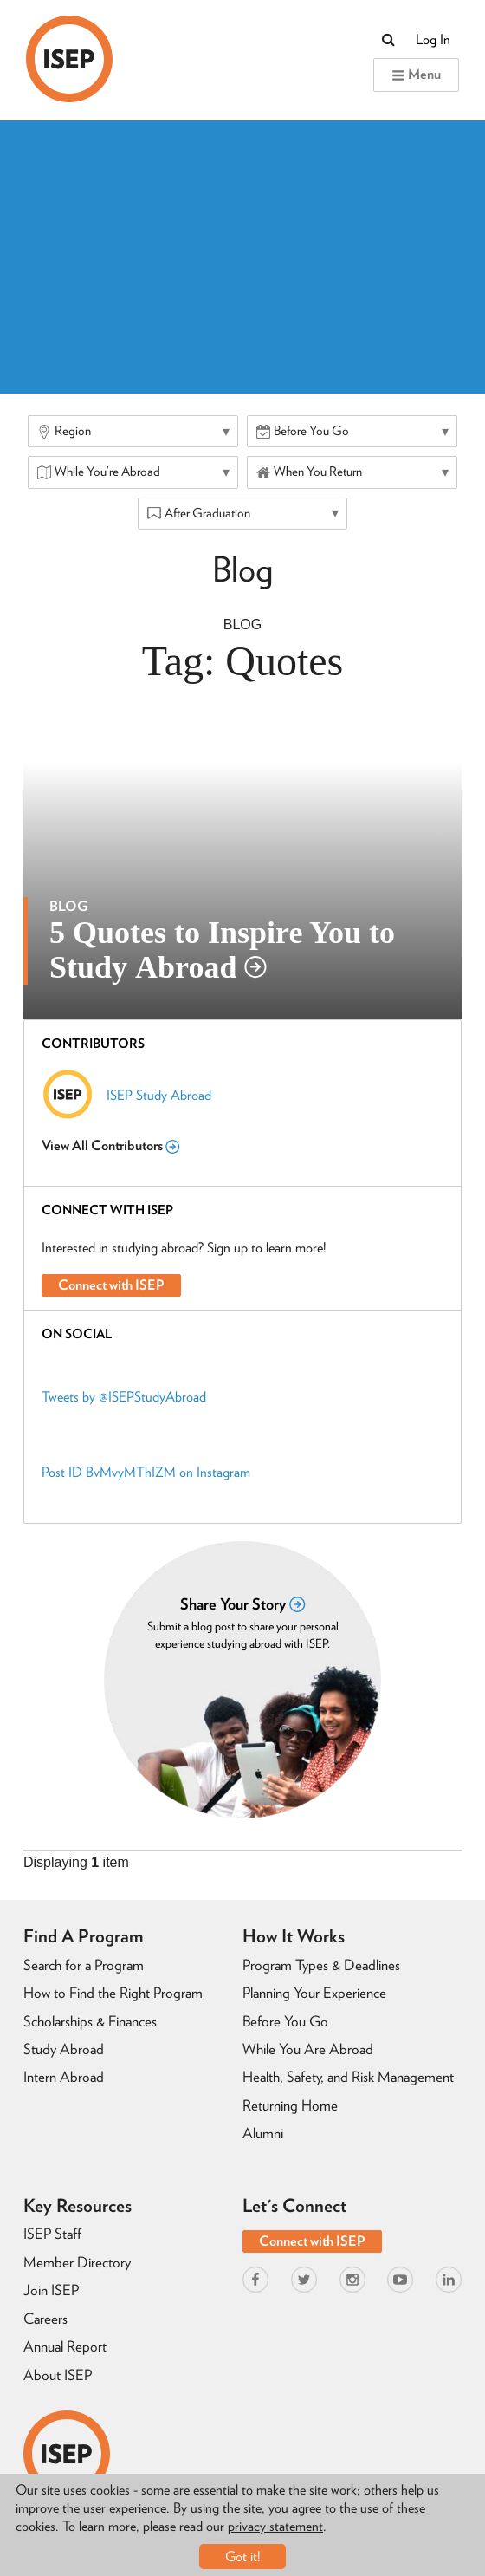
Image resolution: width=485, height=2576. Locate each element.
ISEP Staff (52, 2233)
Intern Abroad (63, 2076)
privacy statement (275, 2526)
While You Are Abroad (307, 2049)
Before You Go (285, 2021)
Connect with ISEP (111, 1285)
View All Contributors (110, 1145)
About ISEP (57, 2375)
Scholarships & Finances (90, 2021)
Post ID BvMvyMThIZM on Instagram (146, 1472)
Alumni (262, 2133)
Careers (45, 2318)
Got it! (243, 2556)
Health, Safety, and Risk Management (348, 2076)
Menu (416, 74)
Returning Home (290, 2105)
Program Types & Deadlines (321, 1965)
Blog (242, 624)
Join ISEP (51, 2290)
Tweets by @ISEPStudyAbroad (124, 1397)
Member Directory (77, 2262)
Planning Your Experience (314, 1992)
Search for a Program (83, 1965)
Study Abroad (63, 2049)
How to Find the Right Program (113, 1992)
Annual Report (65, 2346)
